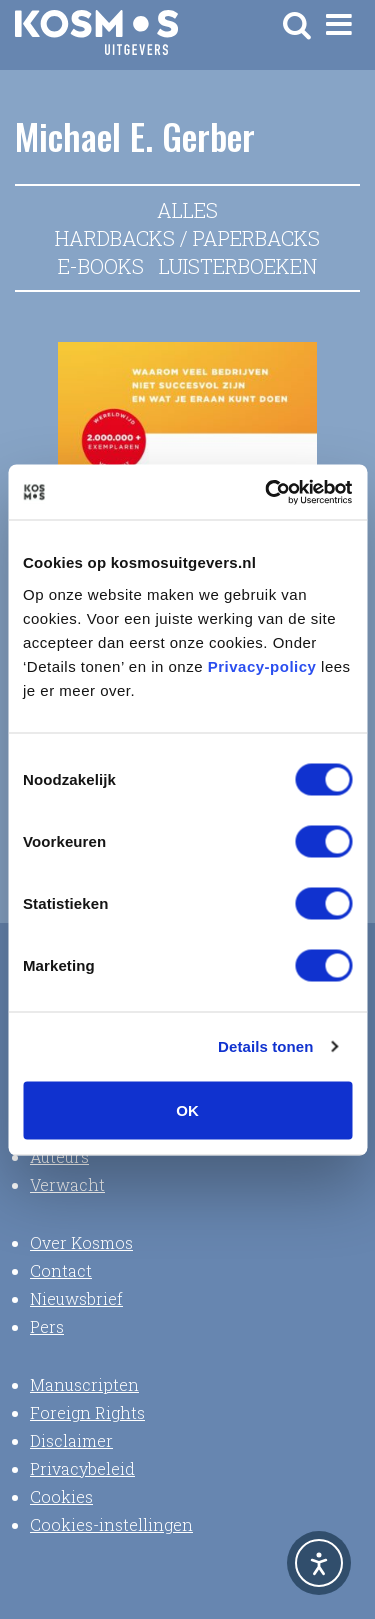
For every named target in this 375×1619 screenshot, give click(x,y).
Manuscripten (84, 1384)
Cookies (61, 1496)
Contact (61, 1270)
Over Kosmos (81, 1242)
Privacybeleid (82, 1468)
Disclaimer (71, 1440)
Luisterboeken (238, 266)
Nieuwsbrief (76, 1298)
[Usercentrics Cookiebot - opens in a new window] (267, 492)
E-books (101, 266)
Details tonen (265, 1046)
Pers (47, 1326)
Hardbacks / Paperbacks (187, 238)
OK (187, 1109)
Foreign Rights (87, 1412)
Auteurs (59, 1156)
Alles (187, 210)
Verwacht (67, 1184)
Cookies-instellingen (111, 1524)
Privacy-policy (262, 665)
